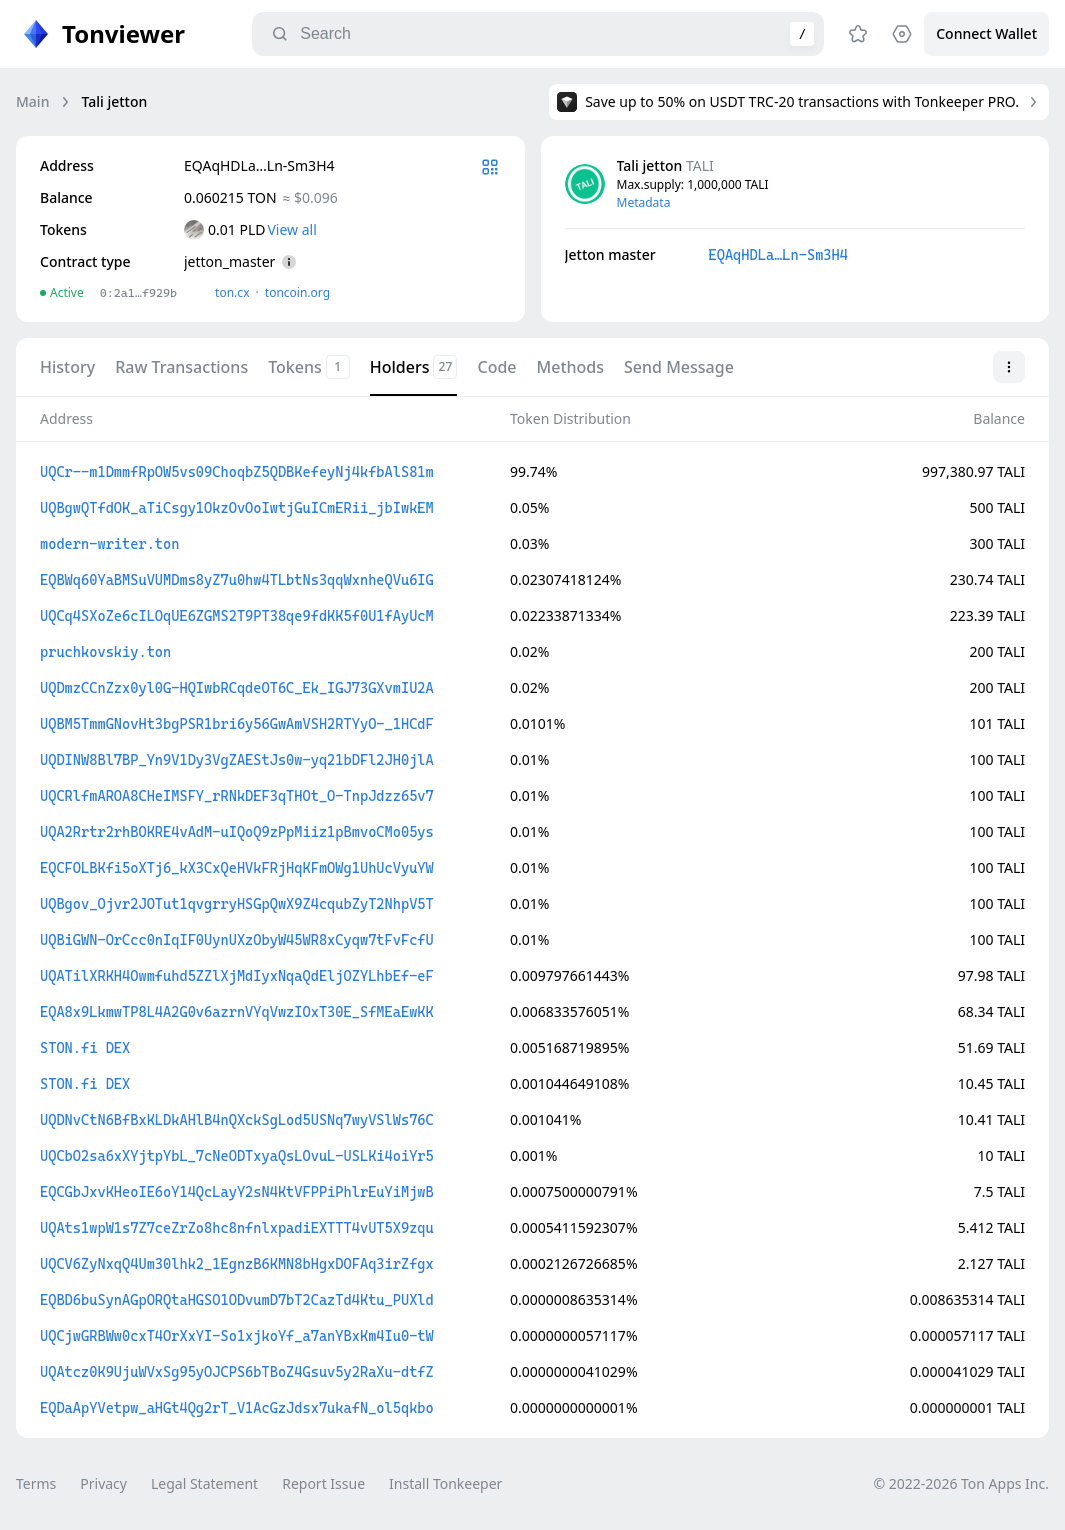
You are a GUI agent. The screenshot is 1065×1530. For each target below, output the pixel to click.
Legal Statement (204, 1483)
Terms (36, 1483)
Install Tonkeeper (445, 1483)
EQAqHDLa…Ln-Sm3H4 (778, 255)
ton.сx (232, 292)
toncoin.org (297, 292)
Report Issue (323, 1483)
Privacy (103, 1483)
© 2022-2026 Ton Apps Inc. (961, 1483)
